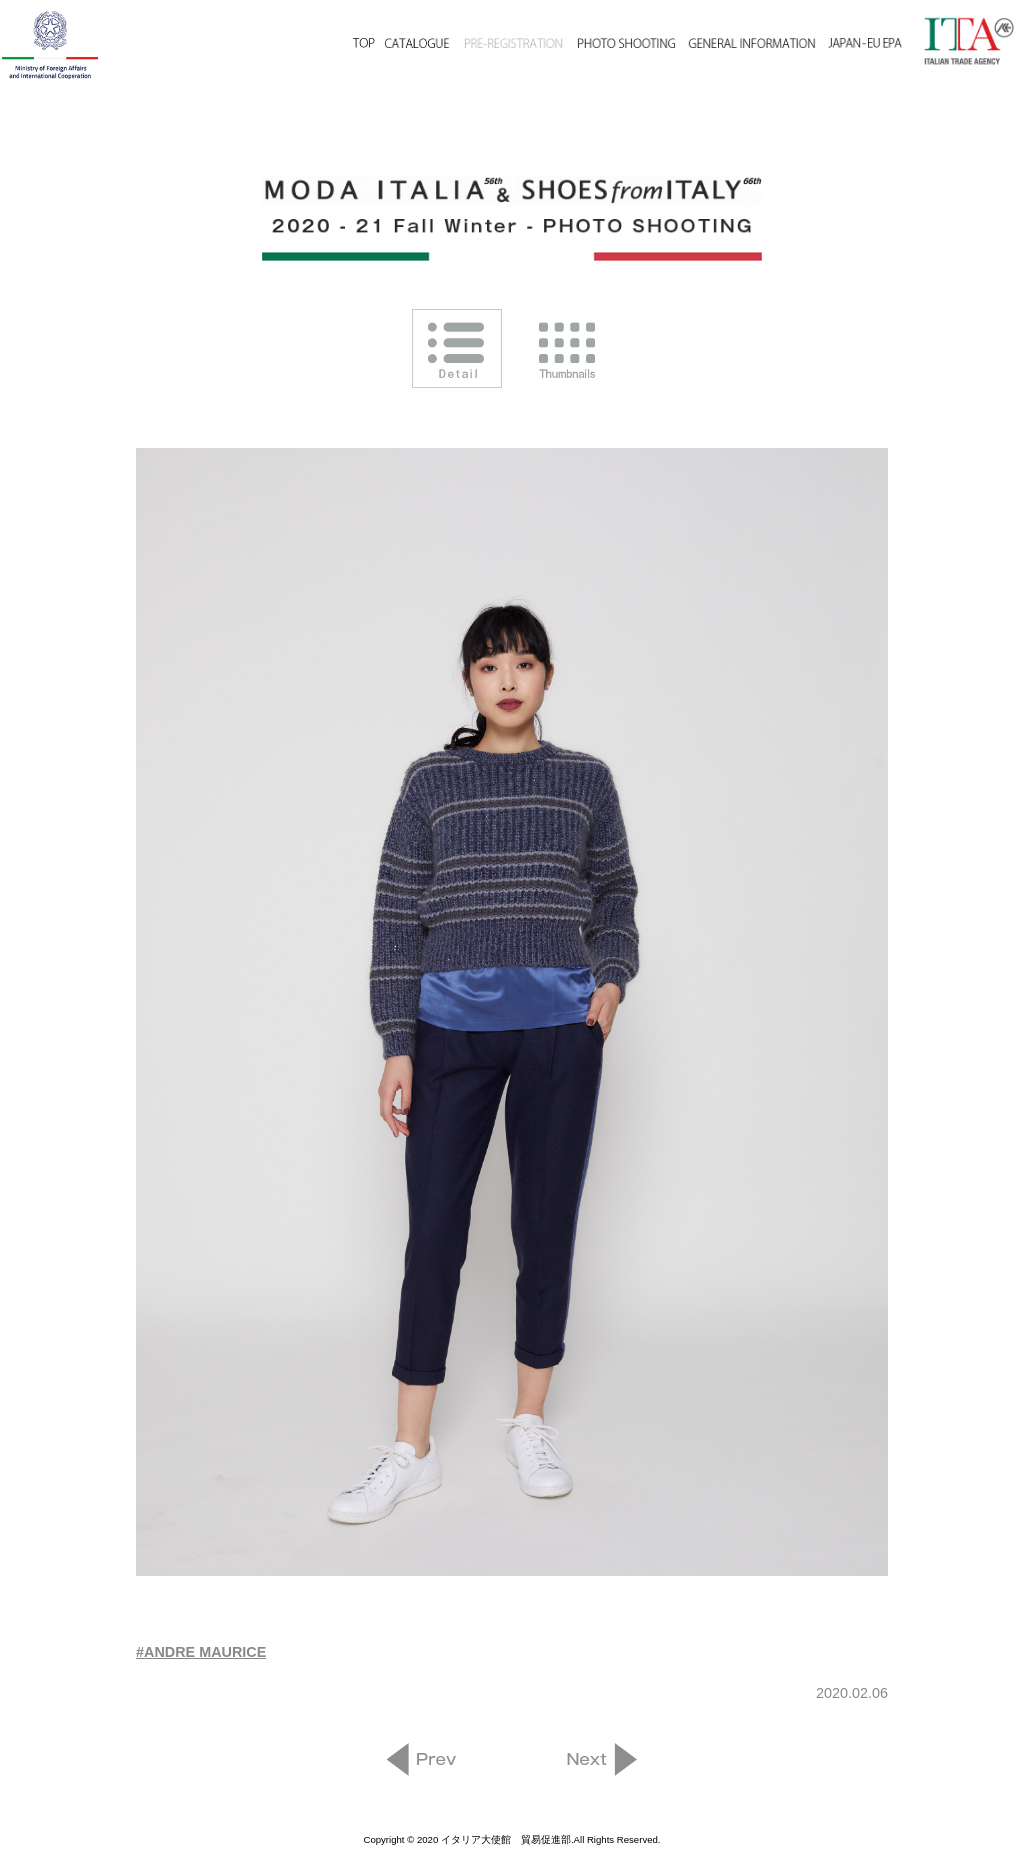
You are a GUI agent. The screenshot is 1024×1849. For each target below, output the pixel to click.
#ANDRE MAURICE (201, 1652)
